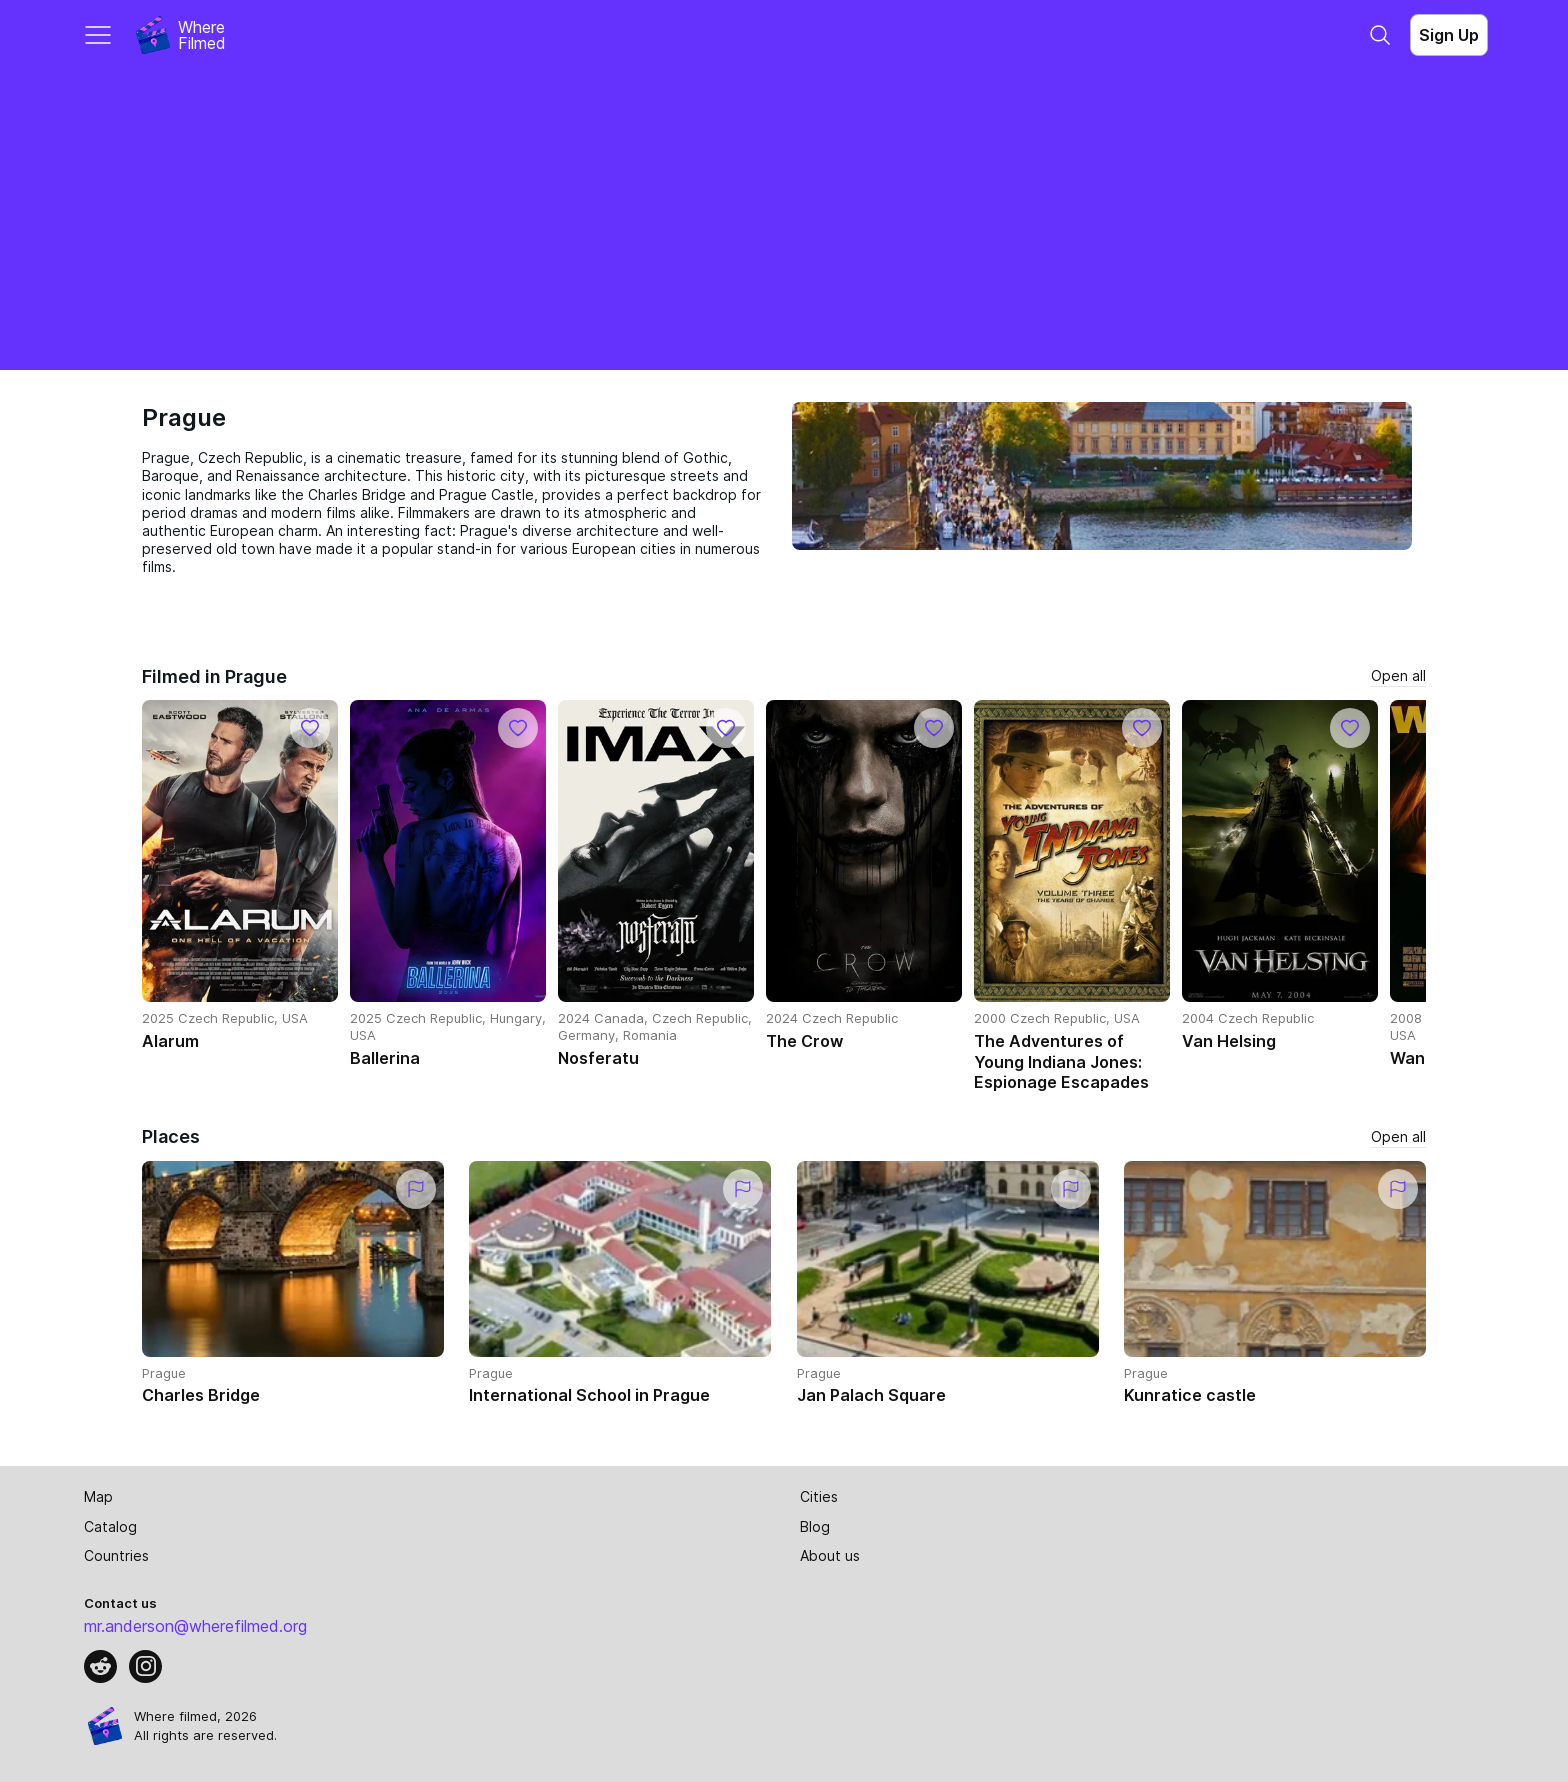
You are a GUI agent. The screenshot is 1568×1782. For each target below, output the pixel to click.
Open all (1398, 675)
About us (830, 1555)
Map (98, 1496)
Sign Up (1449, 35)
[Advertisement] (784, 220)
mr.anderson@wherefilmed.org (195, 1626)
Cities (819, 1496)
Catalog (110, 1526)
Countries (116, 1555)
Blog (815, 1526)
